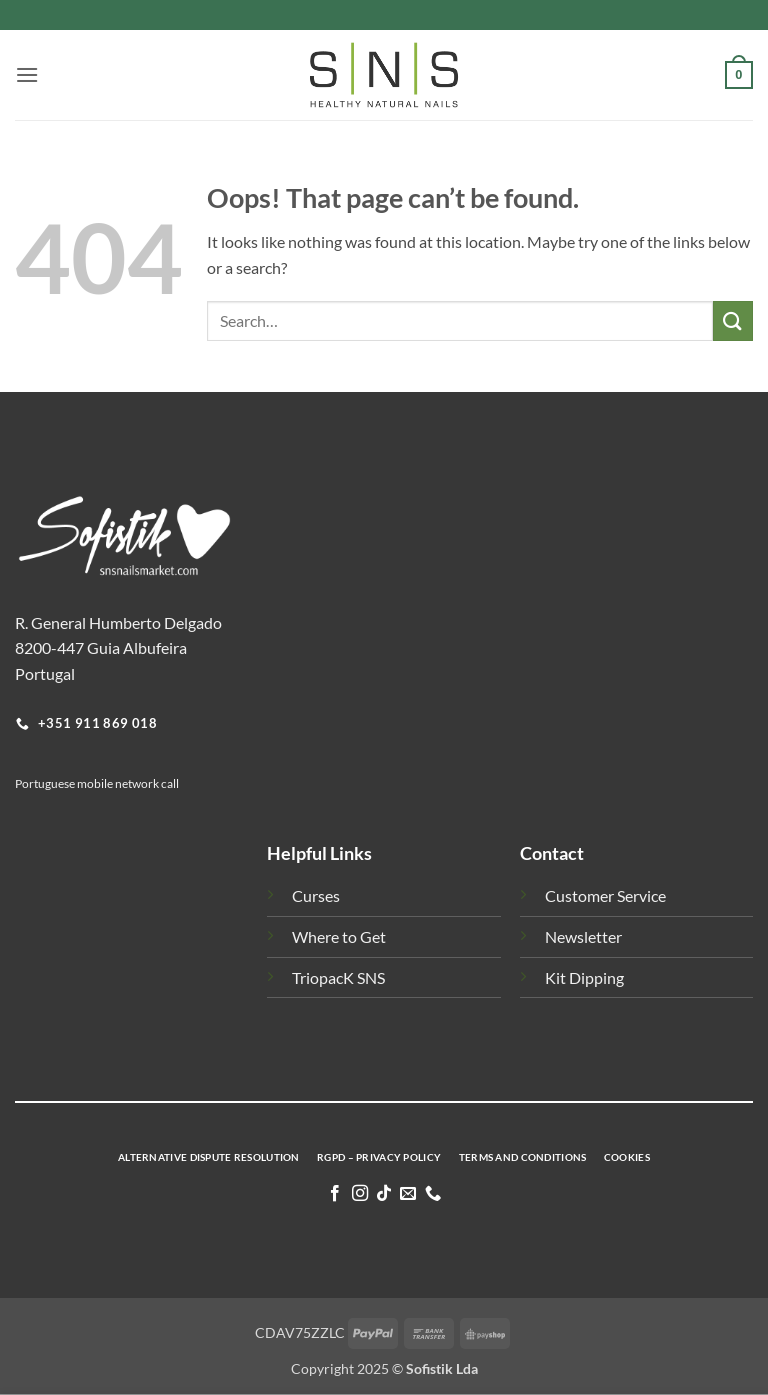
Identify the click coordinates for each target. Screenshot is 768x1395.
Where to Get (339, 936)
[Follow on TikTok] (384, 1194)
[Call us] (433, 1194)
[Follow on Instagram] (359, 1194)
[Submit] (733, 320)
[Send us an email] (408, 1194)
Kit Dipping (584, 977)
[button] (27, 74)
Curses (316, 895)
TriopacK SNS (338, 977)
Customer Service (605, 895)
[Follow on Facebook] (335, 1194)
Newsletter (583, 936)
